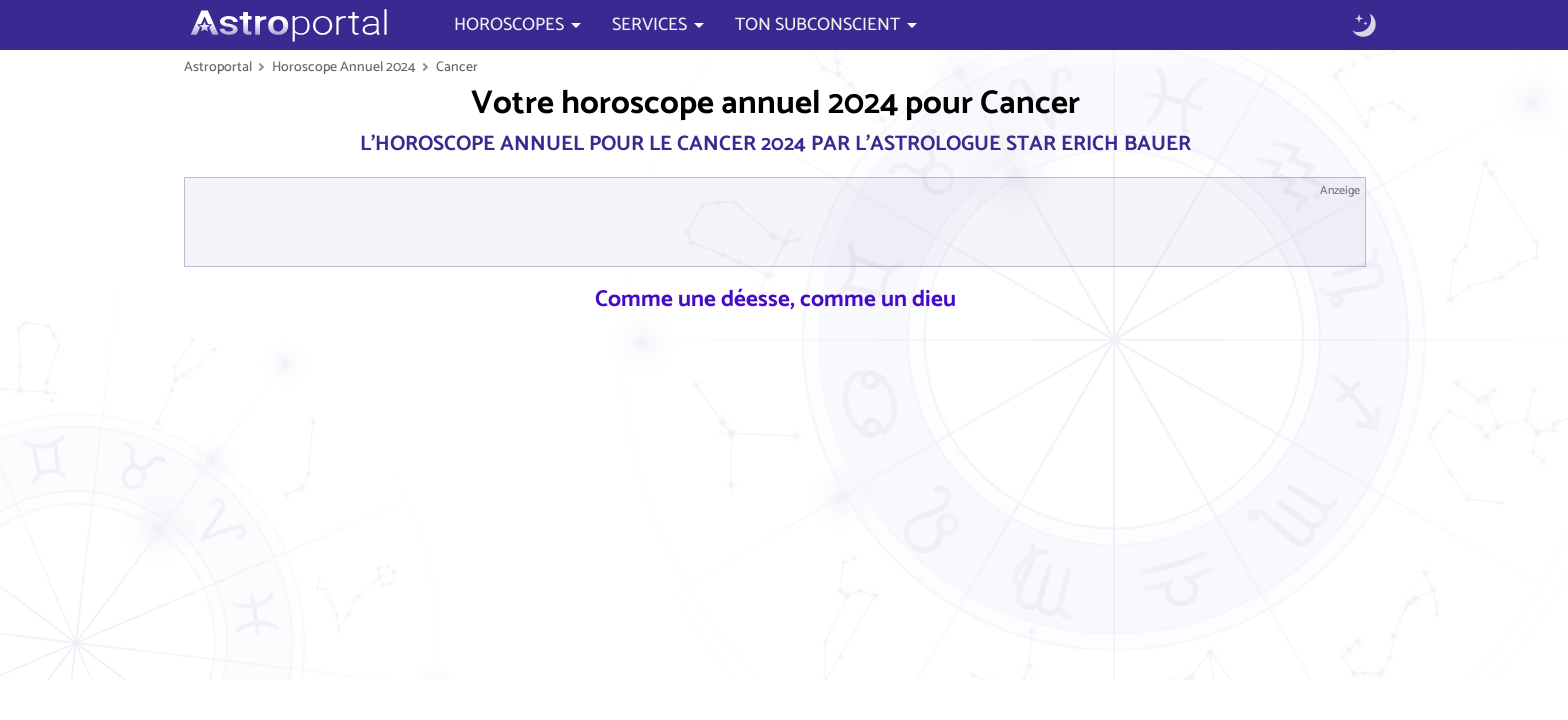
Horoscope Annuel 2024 (344, 67)
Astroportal (218, 67)
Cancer (457, 67)
